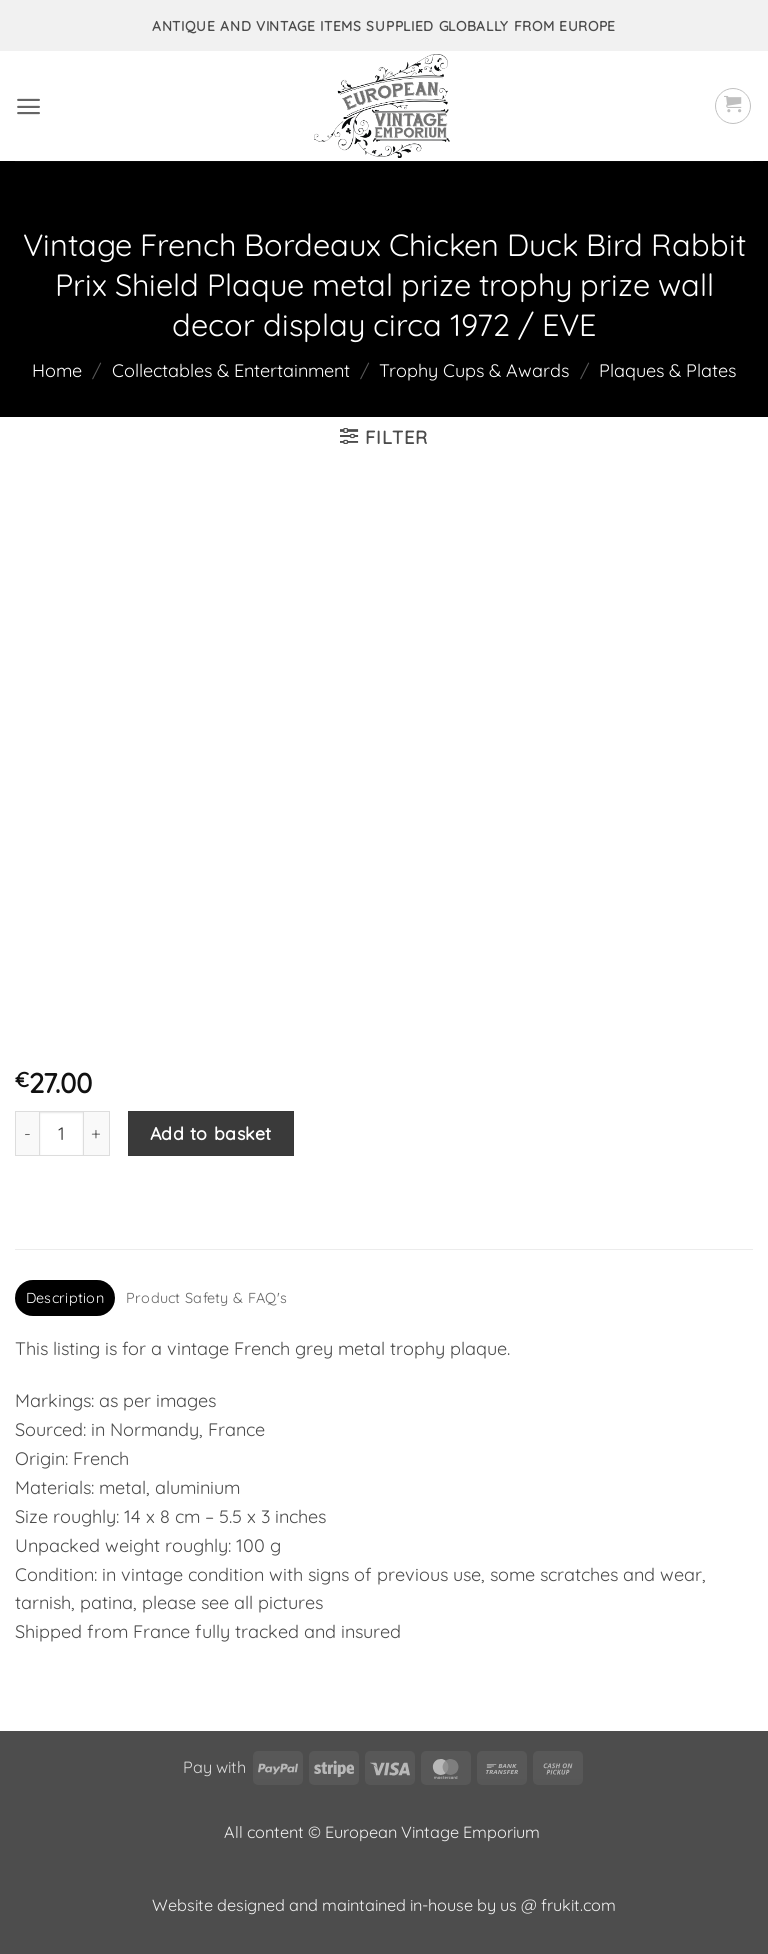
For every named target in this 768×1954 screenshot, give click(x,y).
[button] (28, 106)
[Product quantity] (61, 1133)
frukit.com (578, 1905)
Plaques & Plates (667, 370)
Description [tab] (65, 1298)
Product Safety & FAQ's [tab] (206, 1298)
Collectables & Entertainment (231, 370)
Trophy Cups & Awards (474, 370)
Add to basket (211, 1133)
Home (57, 370)
